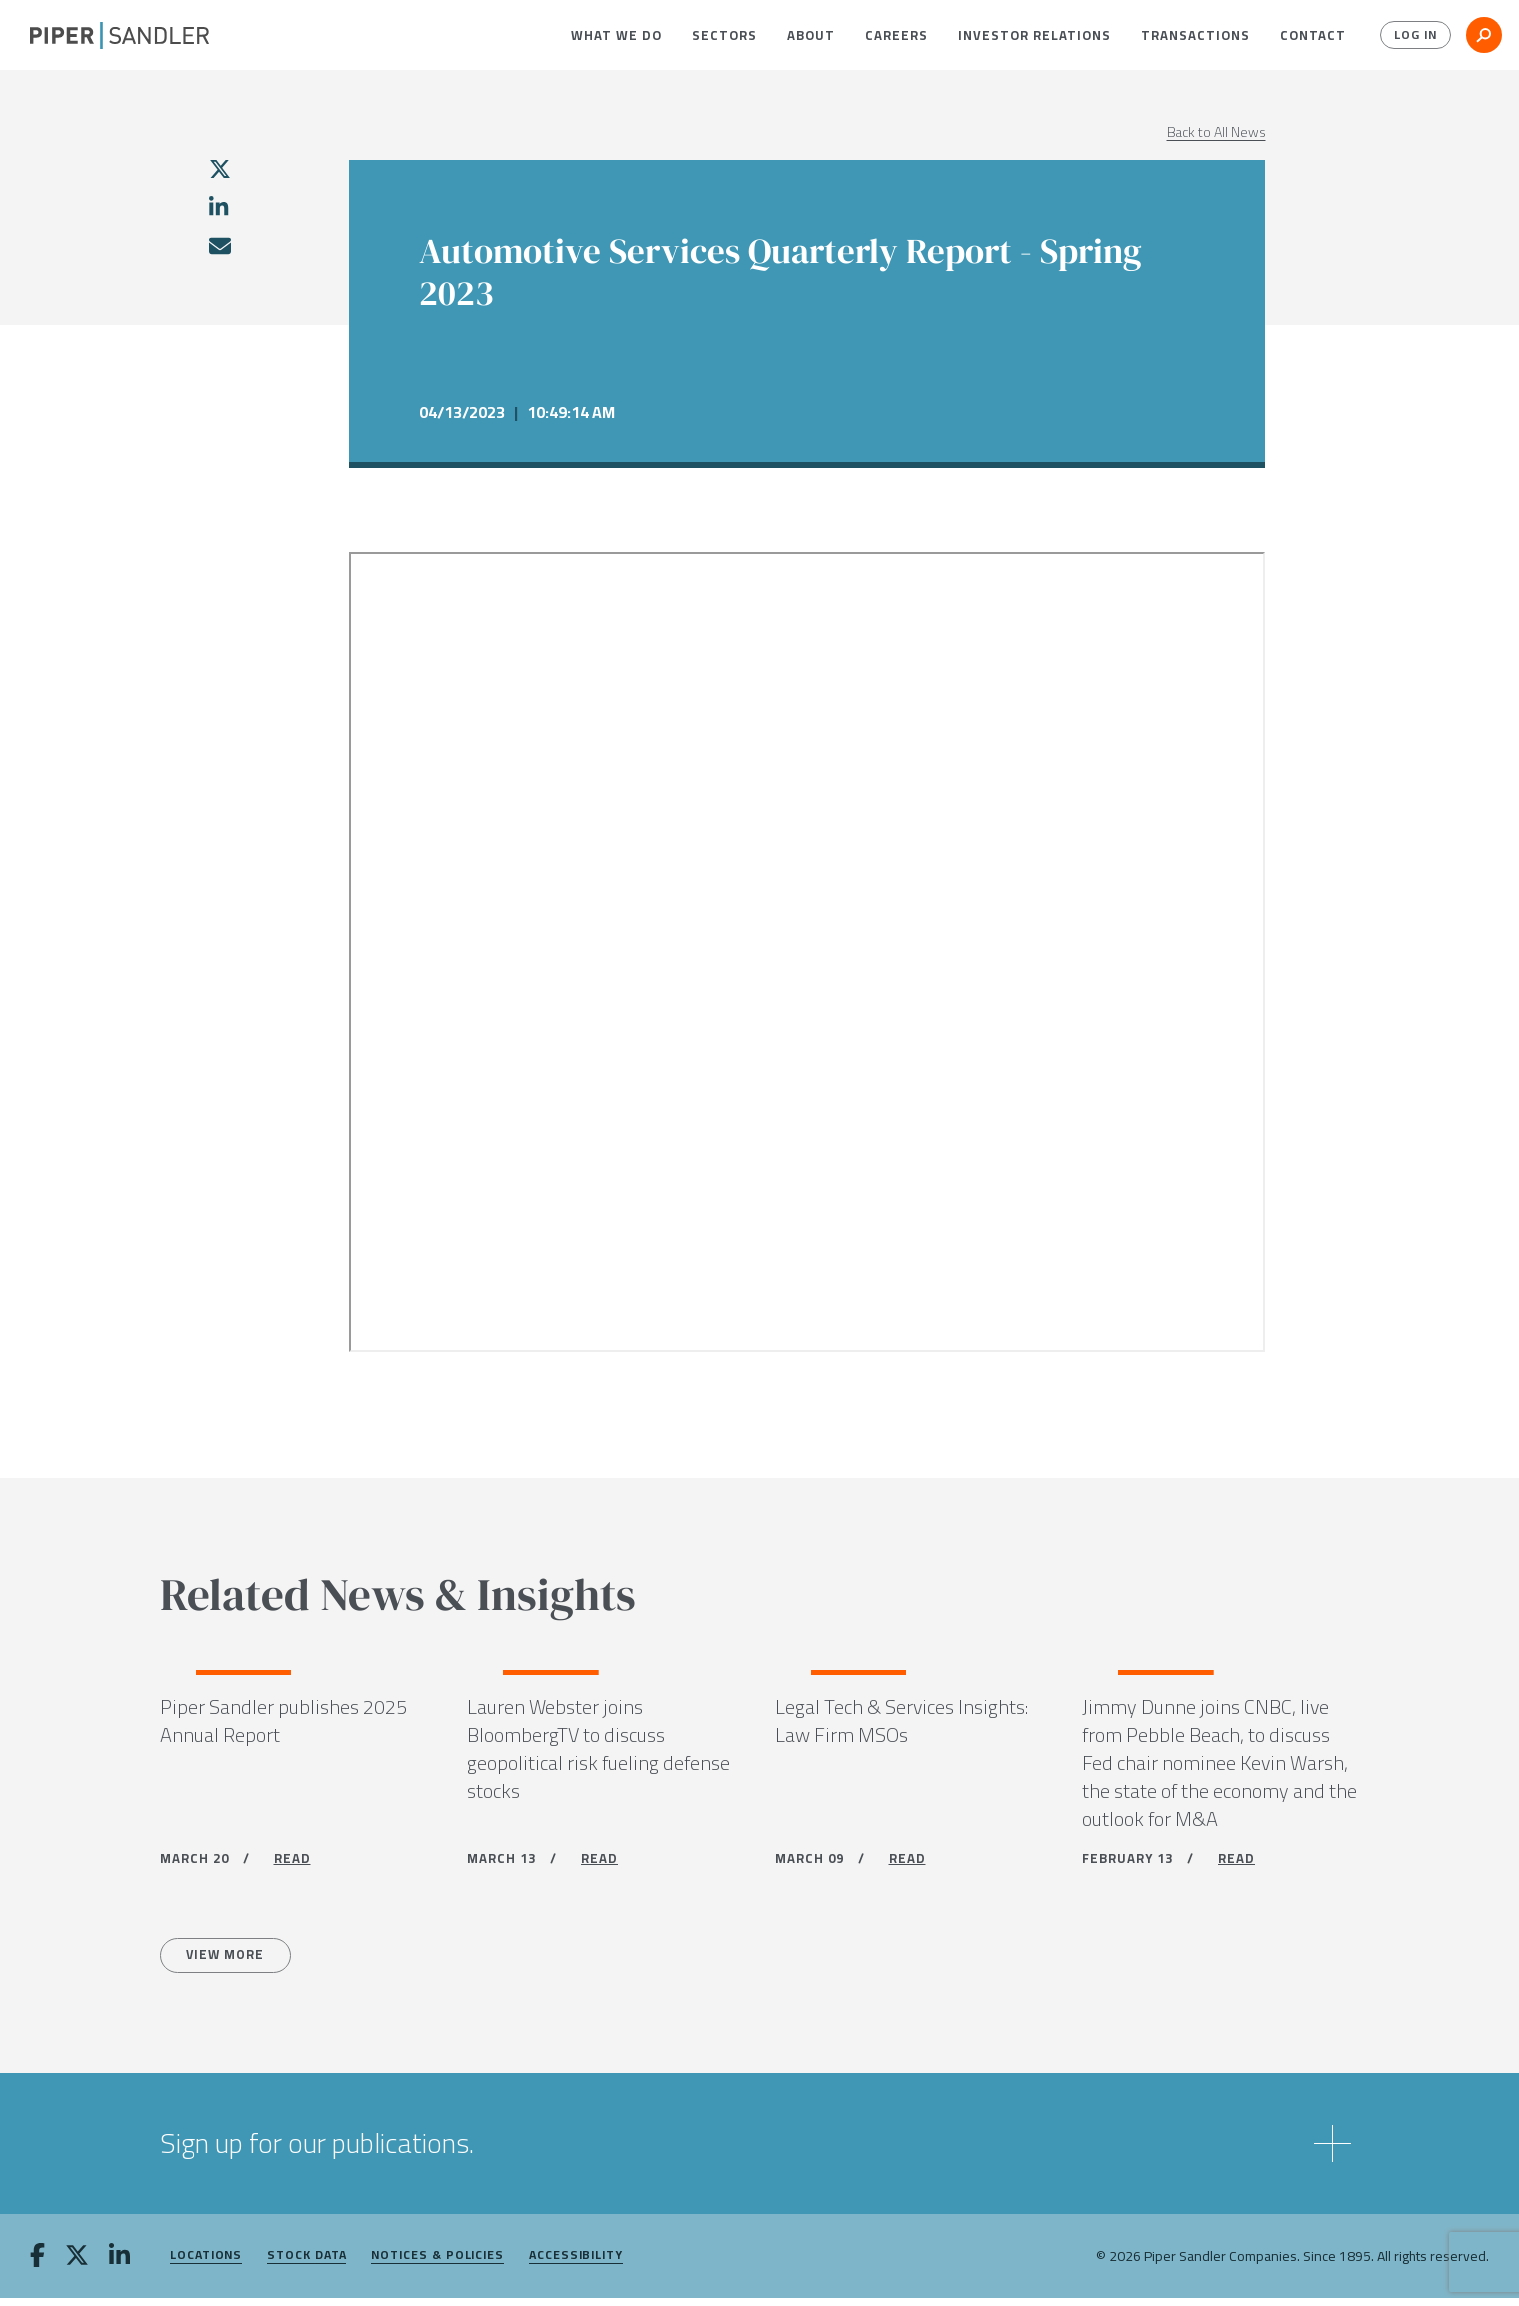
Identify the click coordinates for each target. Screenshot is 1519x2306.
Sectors (724, 35)
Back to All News (1216, 132)
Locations (206, 2263)
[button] (616, 35)
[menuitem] (616, 35)
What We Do (616, 35)
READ (292, 1863)
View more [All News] (233, 1962)
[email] (219, 246)
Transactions (1195, 35)
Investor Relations (1034, 35)
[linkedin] (218, 207)
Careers (896, 35)
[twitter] (220, 169)
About (811, 35)
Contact (1313, 35)
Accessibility (576, 2263)
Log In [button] (1411, 35)
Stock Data (306, 2263)
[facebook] (37, 2265)
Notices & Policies (437, 2263)
